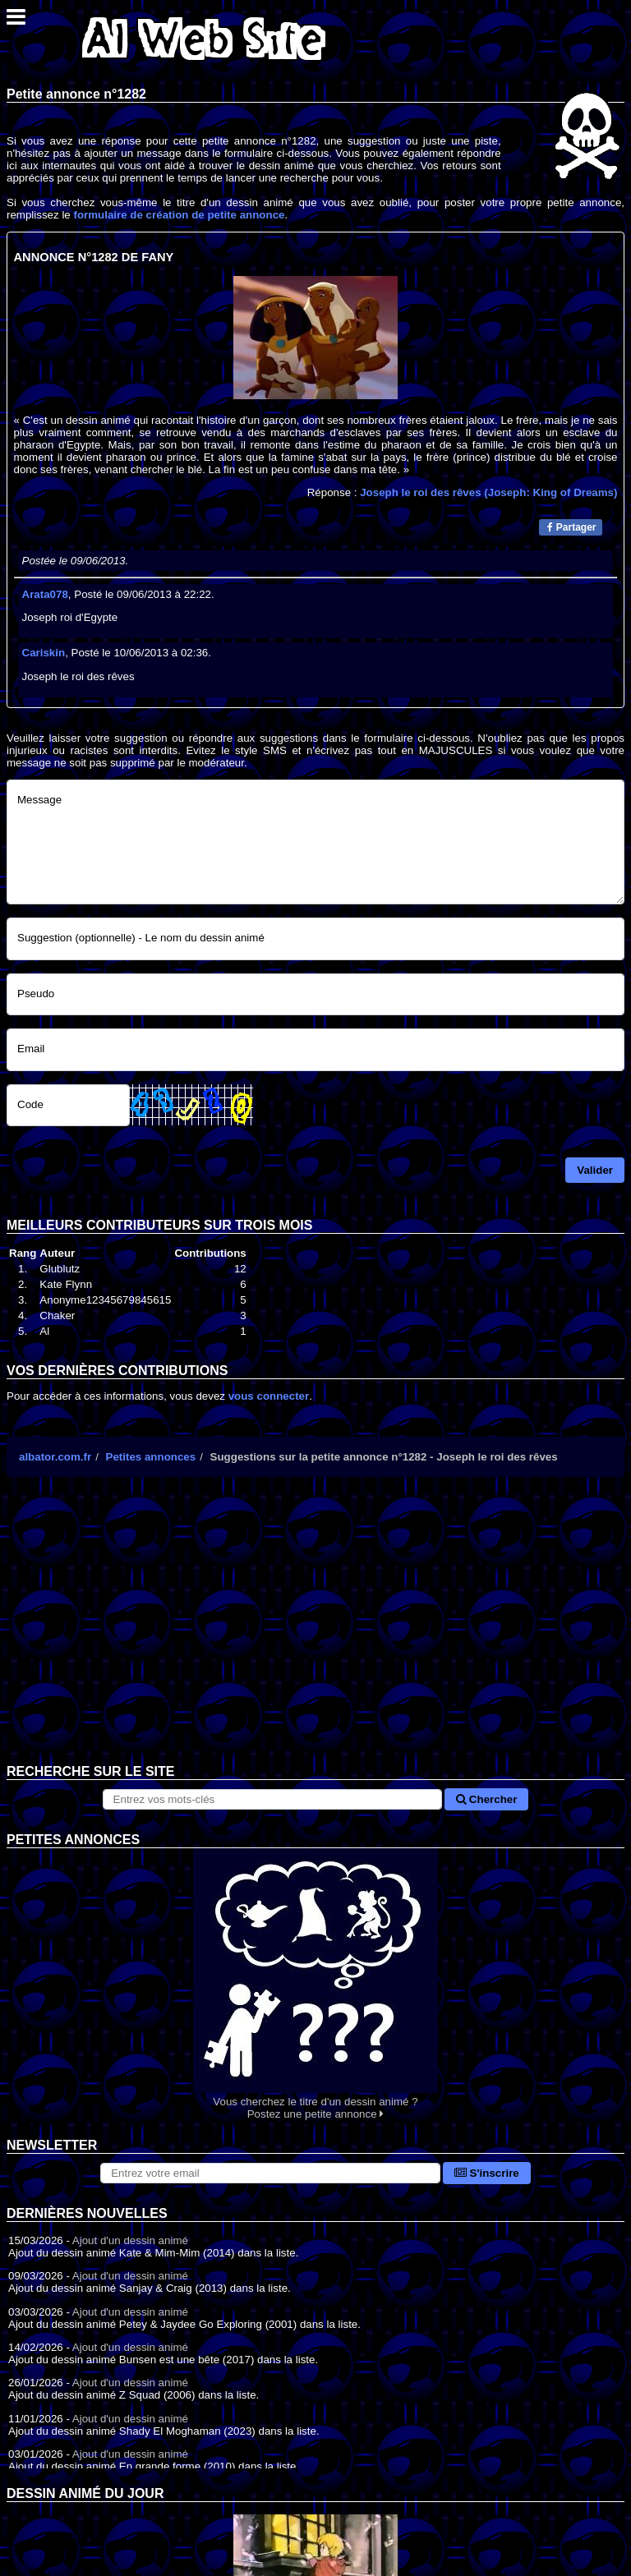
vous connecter (269, 1396)
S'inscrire (486, 2173)
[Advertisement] (315, 1633)
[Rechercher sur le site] (273, 1799)
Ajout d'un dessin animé (130, 2240)
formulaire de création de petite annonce (178, 215)
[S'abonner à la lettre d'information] (270, 2173)
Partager (571, 527)
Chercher (486, 1799)
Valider (595, 1170)
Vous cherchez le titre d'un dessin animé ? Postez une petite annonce (315, 1984)
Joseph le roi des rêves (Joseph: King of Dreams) (488, 492)
